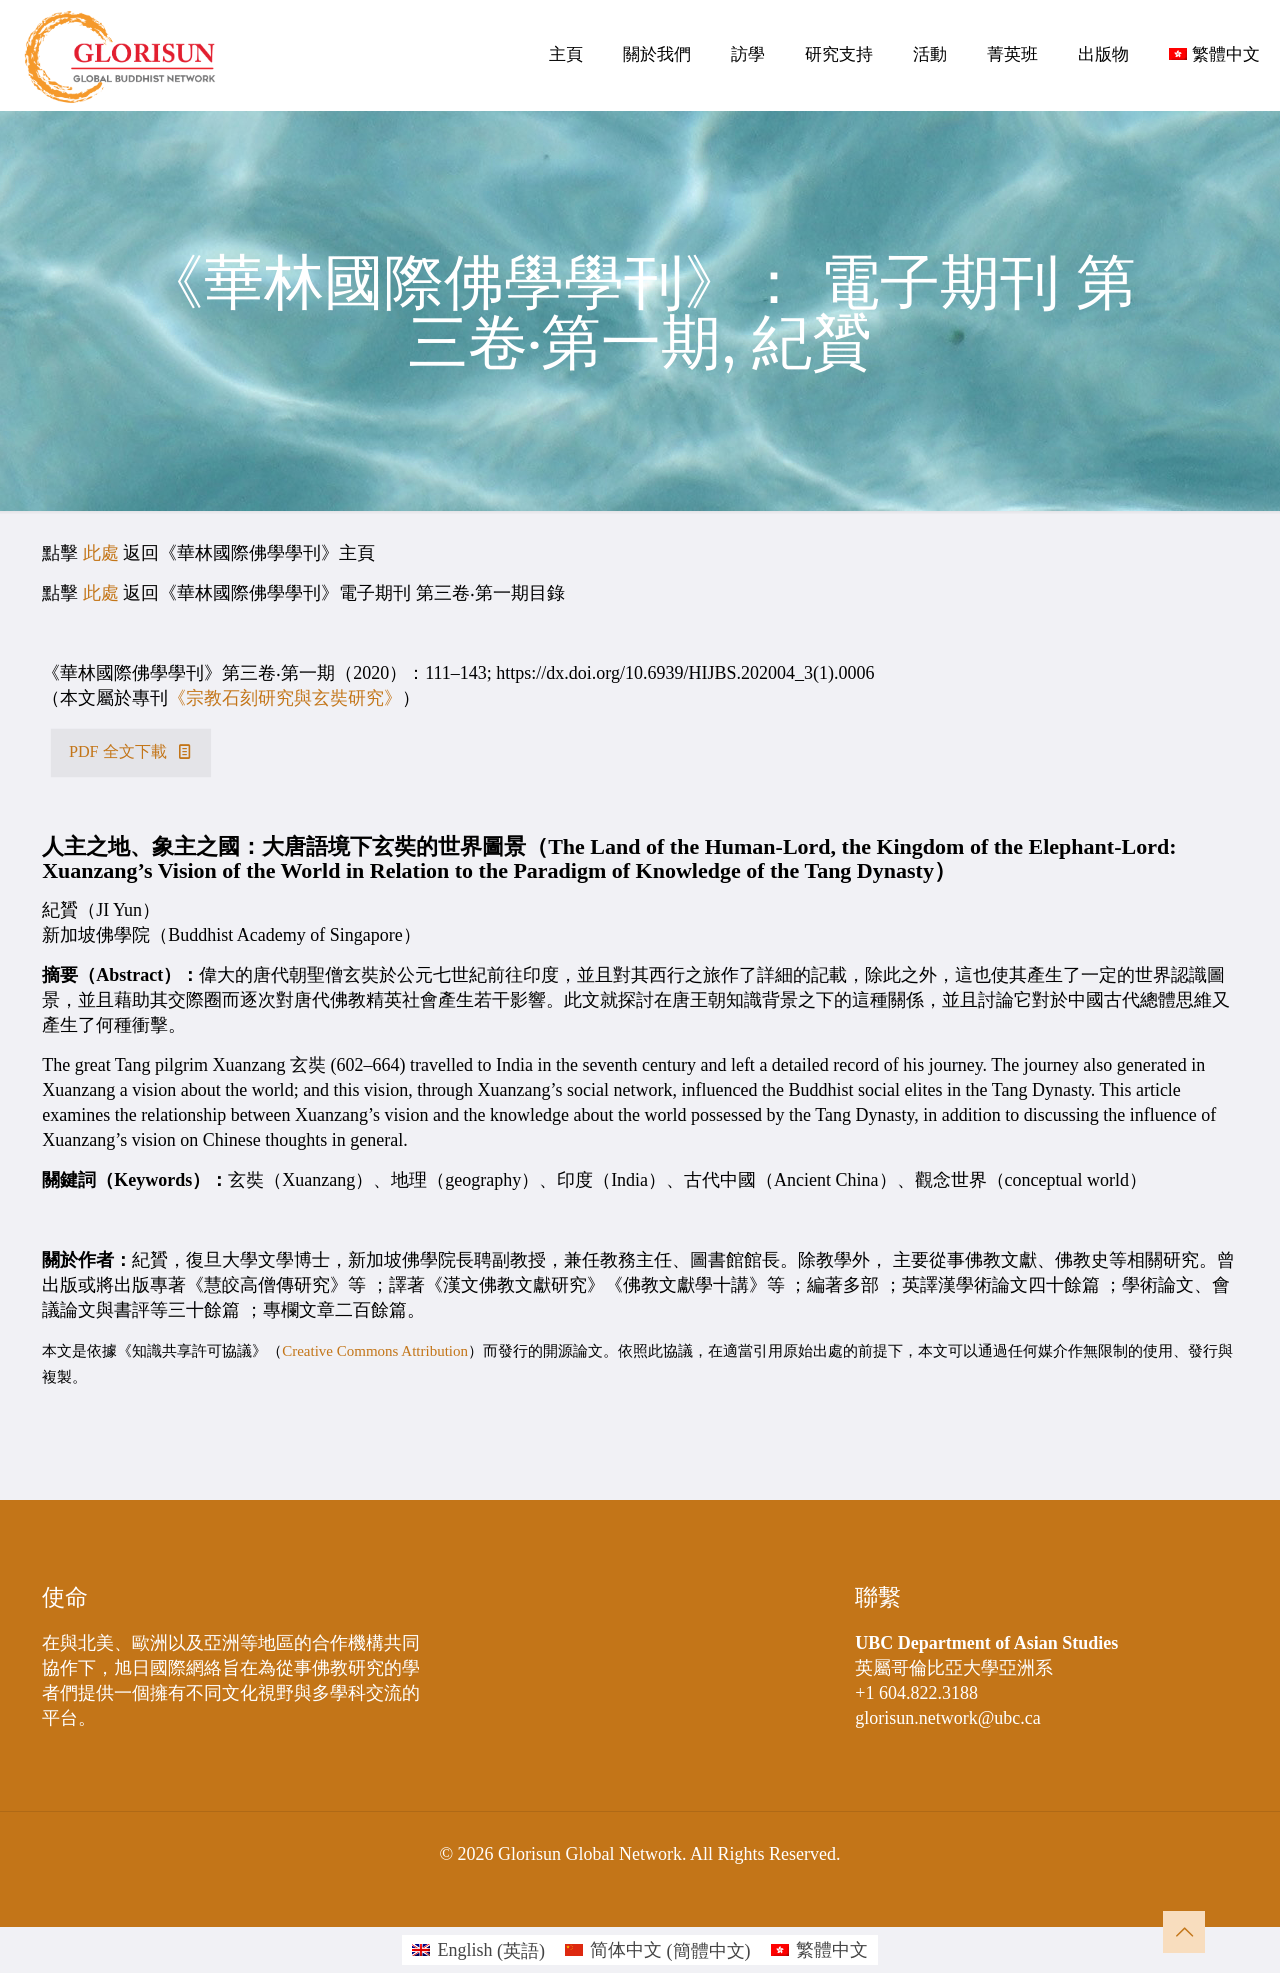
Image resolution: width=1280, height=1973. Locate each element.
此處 (101, 553)
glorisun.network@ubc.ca (948, 1718)
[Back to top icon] (1184, 1932)
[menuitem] (478, 1950)
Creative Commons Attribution (375, 1351)
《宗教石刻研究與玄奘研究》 (285, 698)
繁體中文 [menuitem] (832, 1950)
